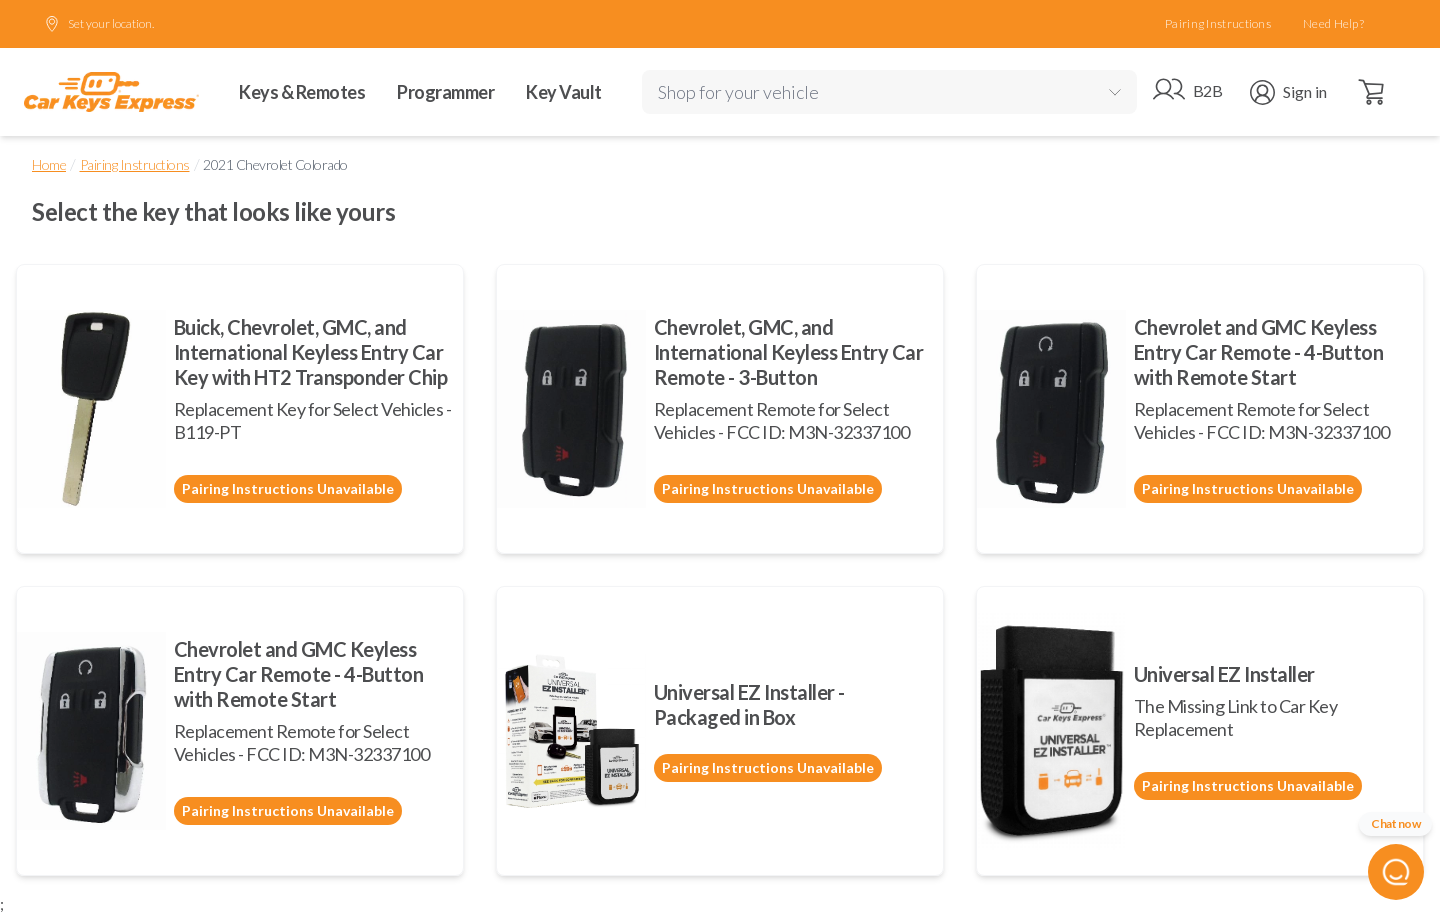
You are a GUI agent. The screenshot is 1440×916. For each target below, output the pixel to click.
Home (49, 164)
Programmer (445, 92)
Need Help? (1333, 23)
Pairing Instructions (1218, 23)
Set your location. (99, 24)
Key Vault (564, 92)
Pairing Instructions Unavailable (288, 488)
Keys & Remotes (302, 92)
